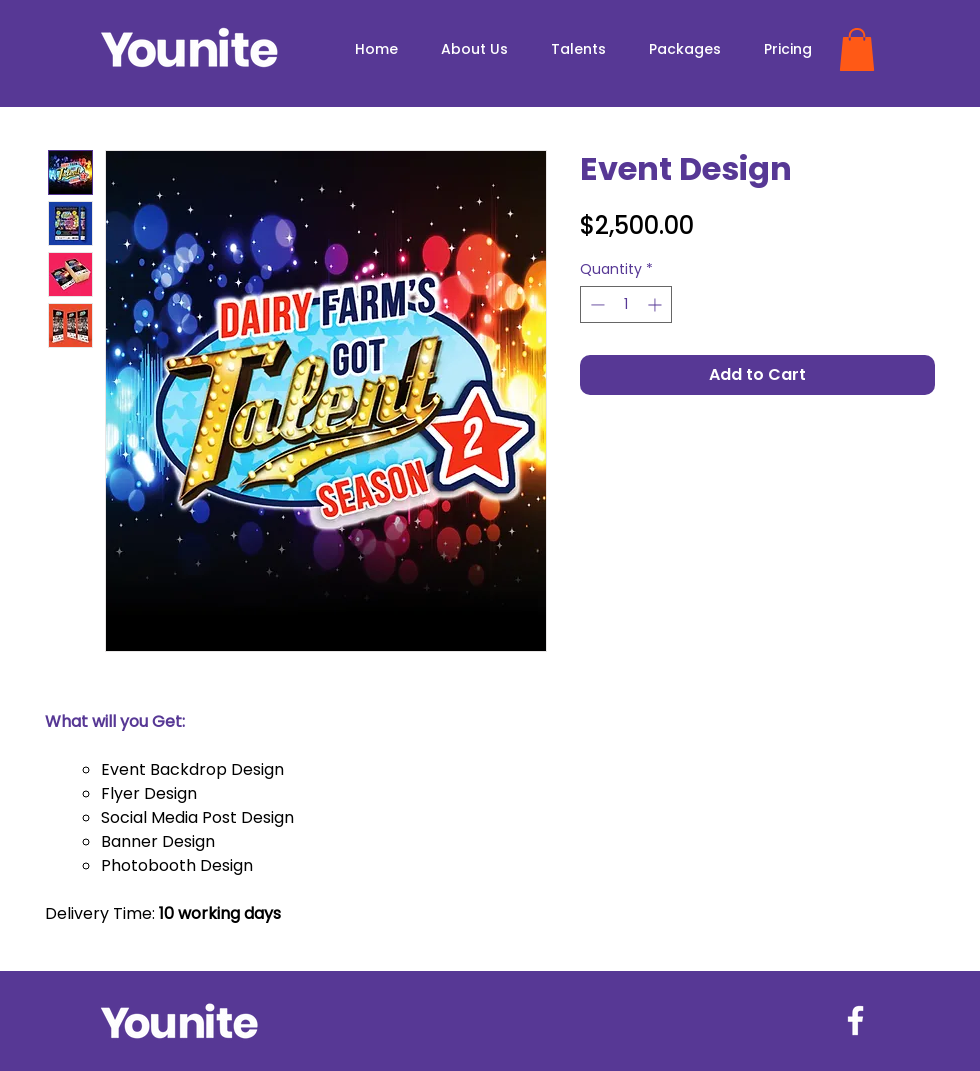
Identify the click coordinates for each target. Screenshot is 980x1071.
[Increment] (656, 304)
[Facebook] (855, 1020)
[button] (857, 49)
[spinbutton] (626, 304)
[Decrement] (595, 304)
